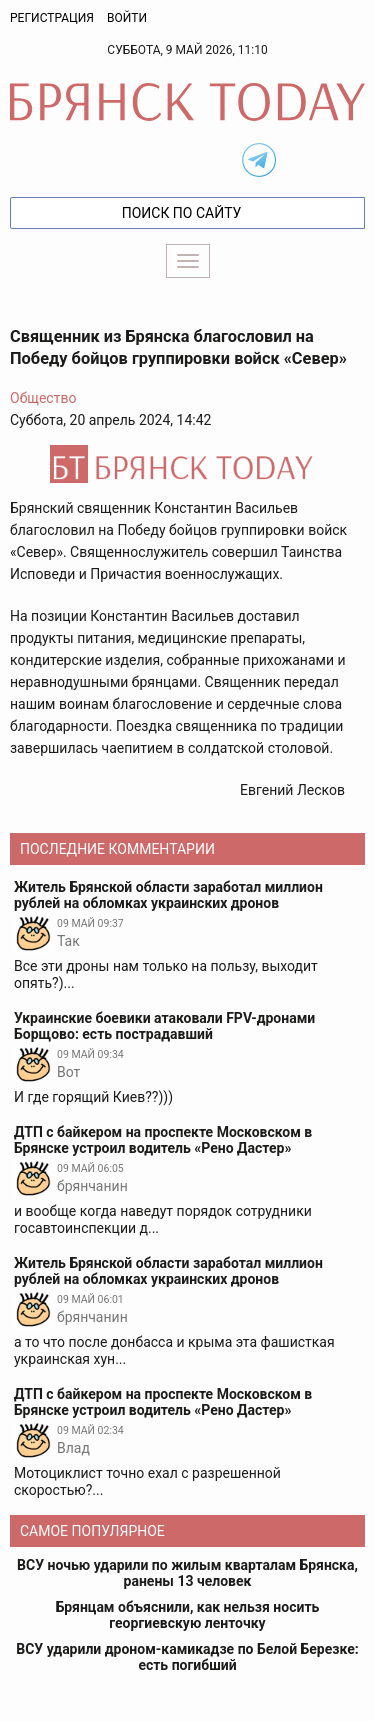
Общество (43, 398)
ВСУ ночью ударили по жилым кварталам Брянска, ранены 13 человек (187, 1573)
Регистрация (52, 18)
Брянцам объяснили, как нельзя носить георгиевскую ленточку (188, 1615)
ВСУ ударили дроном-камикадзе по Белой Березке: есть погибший (187, 1657)
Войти (127, 18)
